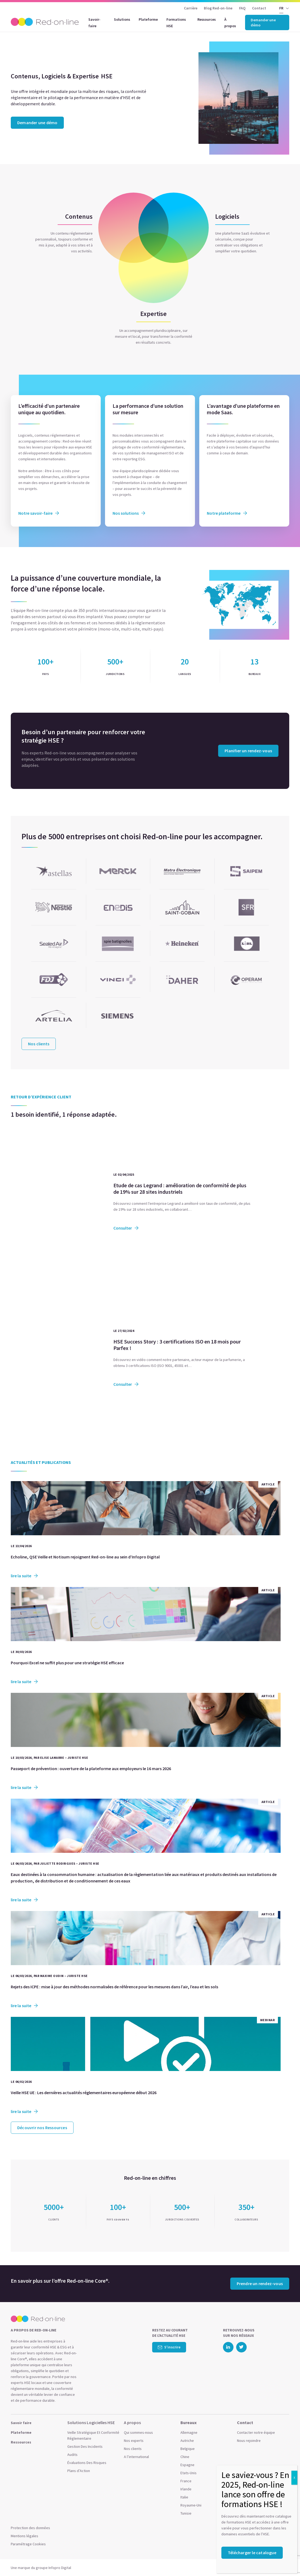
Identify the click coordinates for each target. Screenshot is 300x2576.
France (185, 2480)
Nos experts (134, 2440)
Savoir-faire (94, 22)
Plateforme (148, 19)
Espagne (187, 2464)
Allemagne (188, 2432)
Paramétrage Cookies (28, 2544)
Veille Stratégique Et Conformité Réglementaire (93, 2435)
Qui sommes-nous (138, 2432)
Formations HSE (176, 22)
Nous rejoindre (249, 2440)
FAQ (242, 8)
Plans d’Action (78, 2470)
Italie (184, 2497)
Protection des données (30, 2527)
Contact (259, 8)
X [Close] (294, 2478)
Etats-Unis (188, 2472)
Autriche (187, 2440)
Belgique (187, 2448)
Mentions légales (24, 2535)
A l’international (136, 2456)
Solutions (122, 19)
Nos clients (133, 2448)
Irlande (185, 2489)
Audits (72, 2454)
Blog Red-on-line (218, 8)
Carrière (191, 8)
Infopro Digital (59, 2567)
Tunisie (185, 2513)
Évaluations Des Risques (86, 2462)
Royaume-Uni (190, 2505)
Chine (184, 2456)
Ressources (206, 19)
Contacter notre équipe (256, 2432)
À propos (230, 22)
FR (281, 8)
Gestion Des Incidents (85, 2446)
